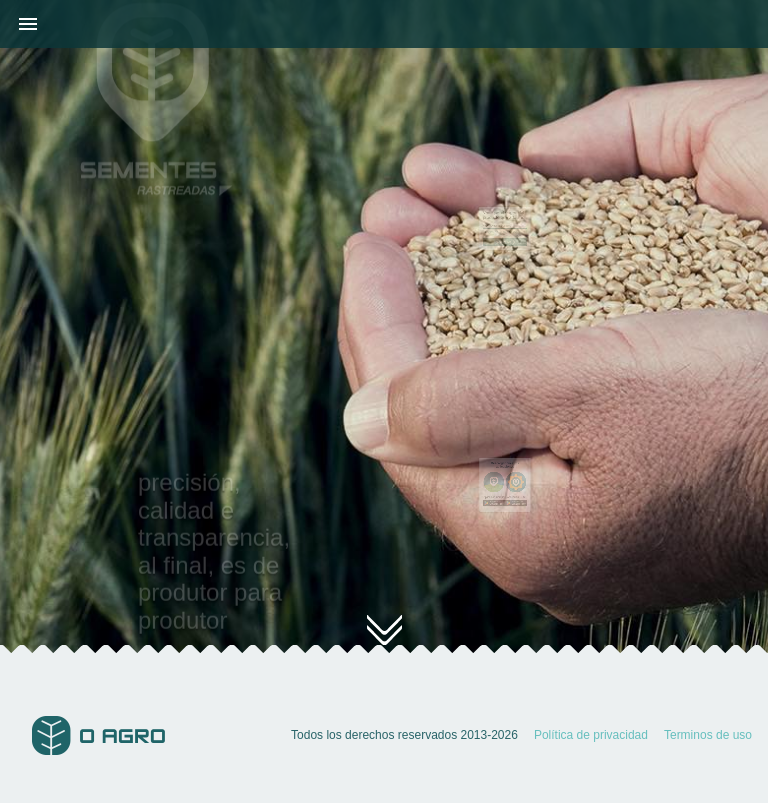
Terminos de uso (708, 735)
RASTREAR (504, 237)
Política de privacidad (591, 735)
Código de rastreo (500, 227)
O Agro (98, 735)
